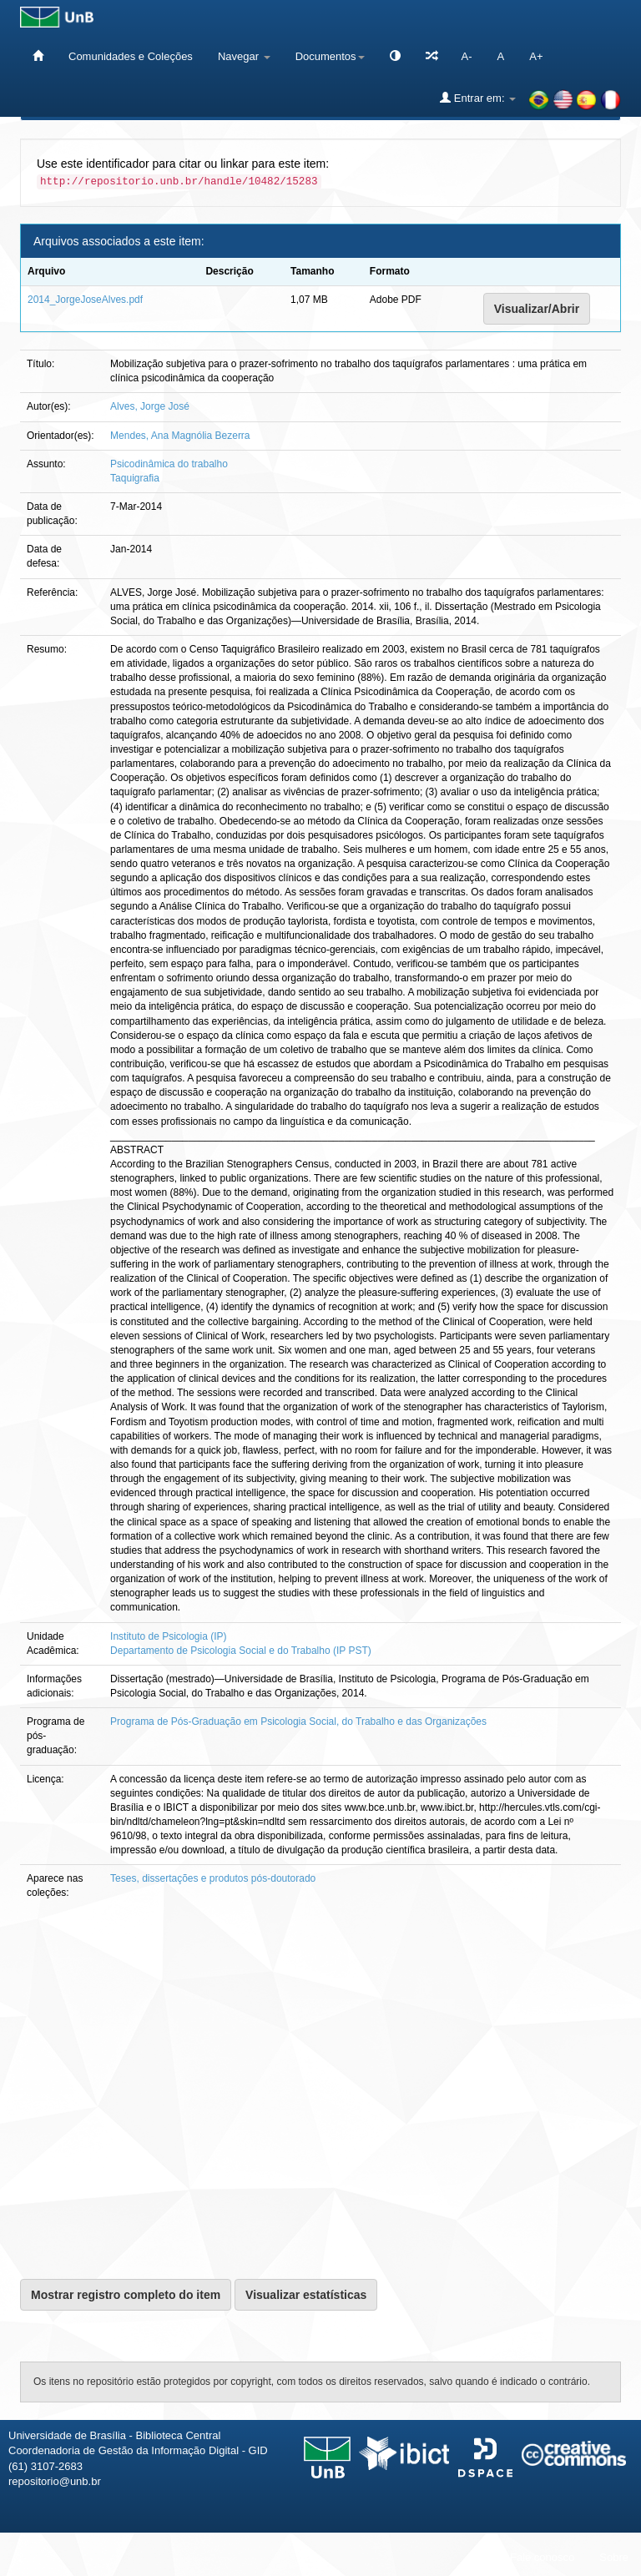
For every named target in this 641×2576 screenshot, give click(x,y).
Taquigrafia (134, 478)
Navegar (244, 56)
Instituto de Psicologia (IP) (168, 1636)
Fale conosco (542, 2557)
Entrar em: (478, 97)
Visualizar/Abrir (536, 308)
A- (467, 56)
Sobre (613, 2557)
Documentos (330, 56)
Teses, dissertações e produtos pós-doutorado (212, 1878)
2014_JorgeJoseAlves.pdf (85, 299)
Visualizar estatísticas (305, 2294)
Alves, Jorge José (149, 406)
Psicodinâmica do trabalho (169, 464)
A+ (536, 56)
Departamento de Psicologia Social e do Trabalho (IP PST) (240, 1650)
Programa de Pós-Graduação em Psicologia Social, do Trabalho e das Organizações (298, 1721)
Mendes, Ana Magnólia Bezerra (180, 435)
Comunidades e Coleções (130, 56)
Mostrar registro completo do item (125, 2294)
